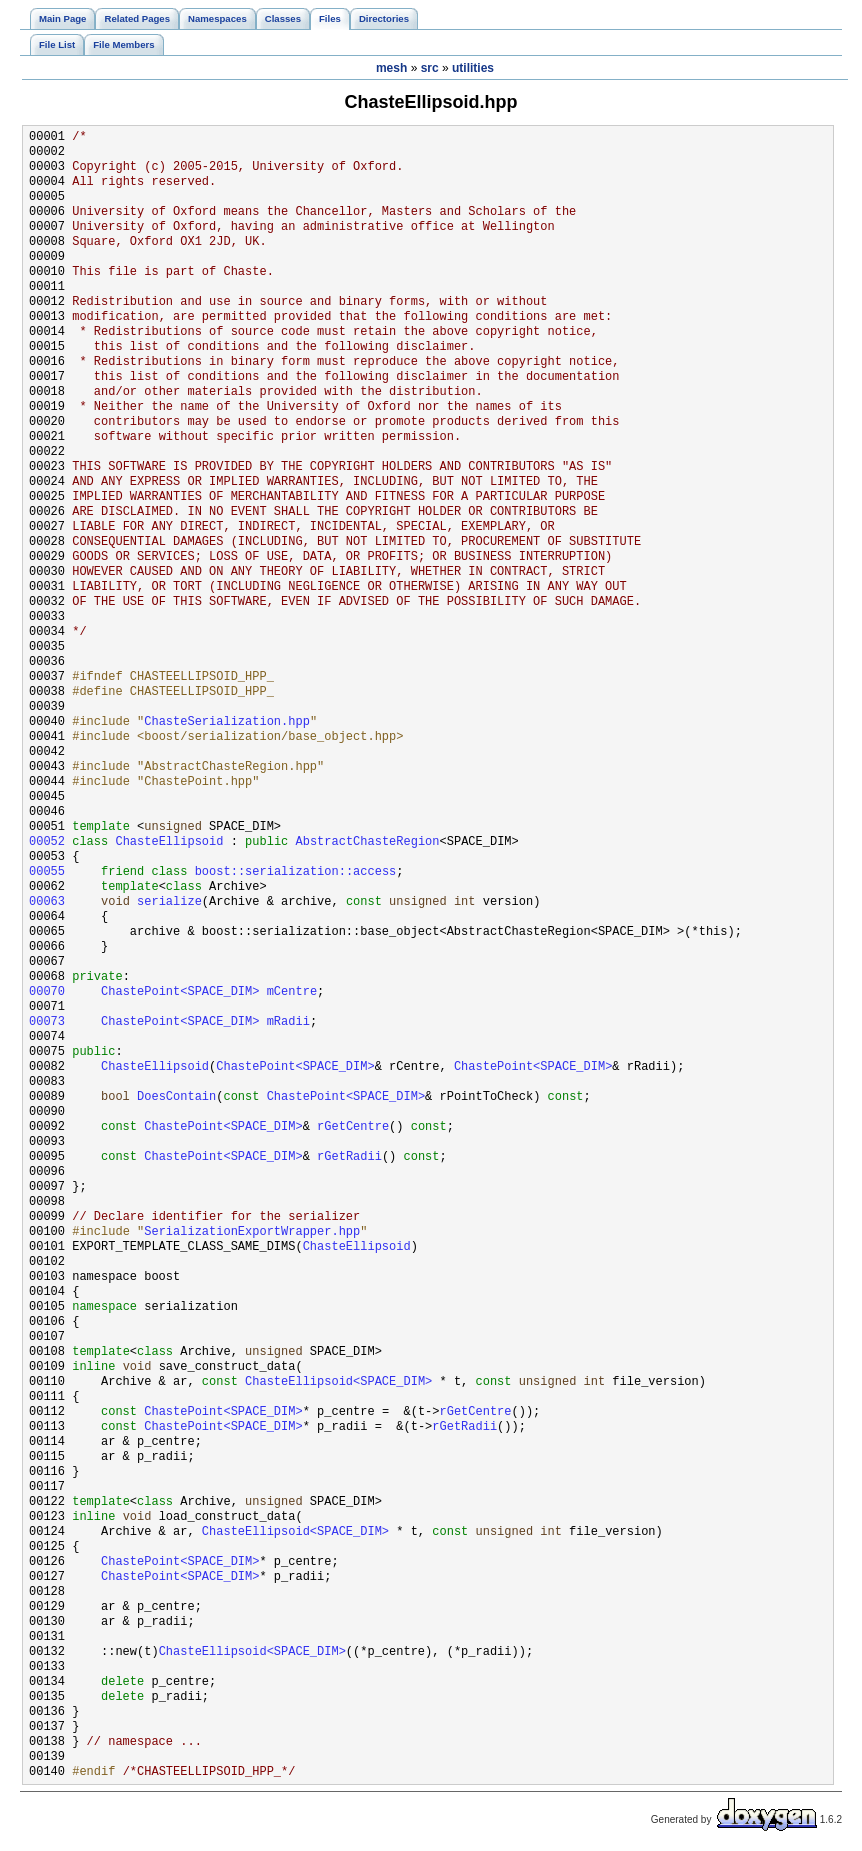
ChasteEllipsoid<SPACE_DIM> (338, 1382)
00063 (47, 902)
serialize (169, 902)
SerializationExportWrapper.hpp (252, 1232)
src (430, 68)
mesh (391, 68)
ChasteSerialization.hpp (227, 722)
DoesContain (176, 1097)
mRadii (288, 1022)
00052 (47, 842)
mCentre (292, 992)
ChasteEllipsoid (169, 842)
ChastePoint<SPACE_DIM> (180, 992)
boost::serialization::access (296, 872)
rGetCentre (353, 1127)
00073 (47, 1022)
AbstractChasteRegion (367, 842)
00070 (47, 992)
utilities (473, 68)
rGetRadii (349, 1157)
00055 (47, 872)
